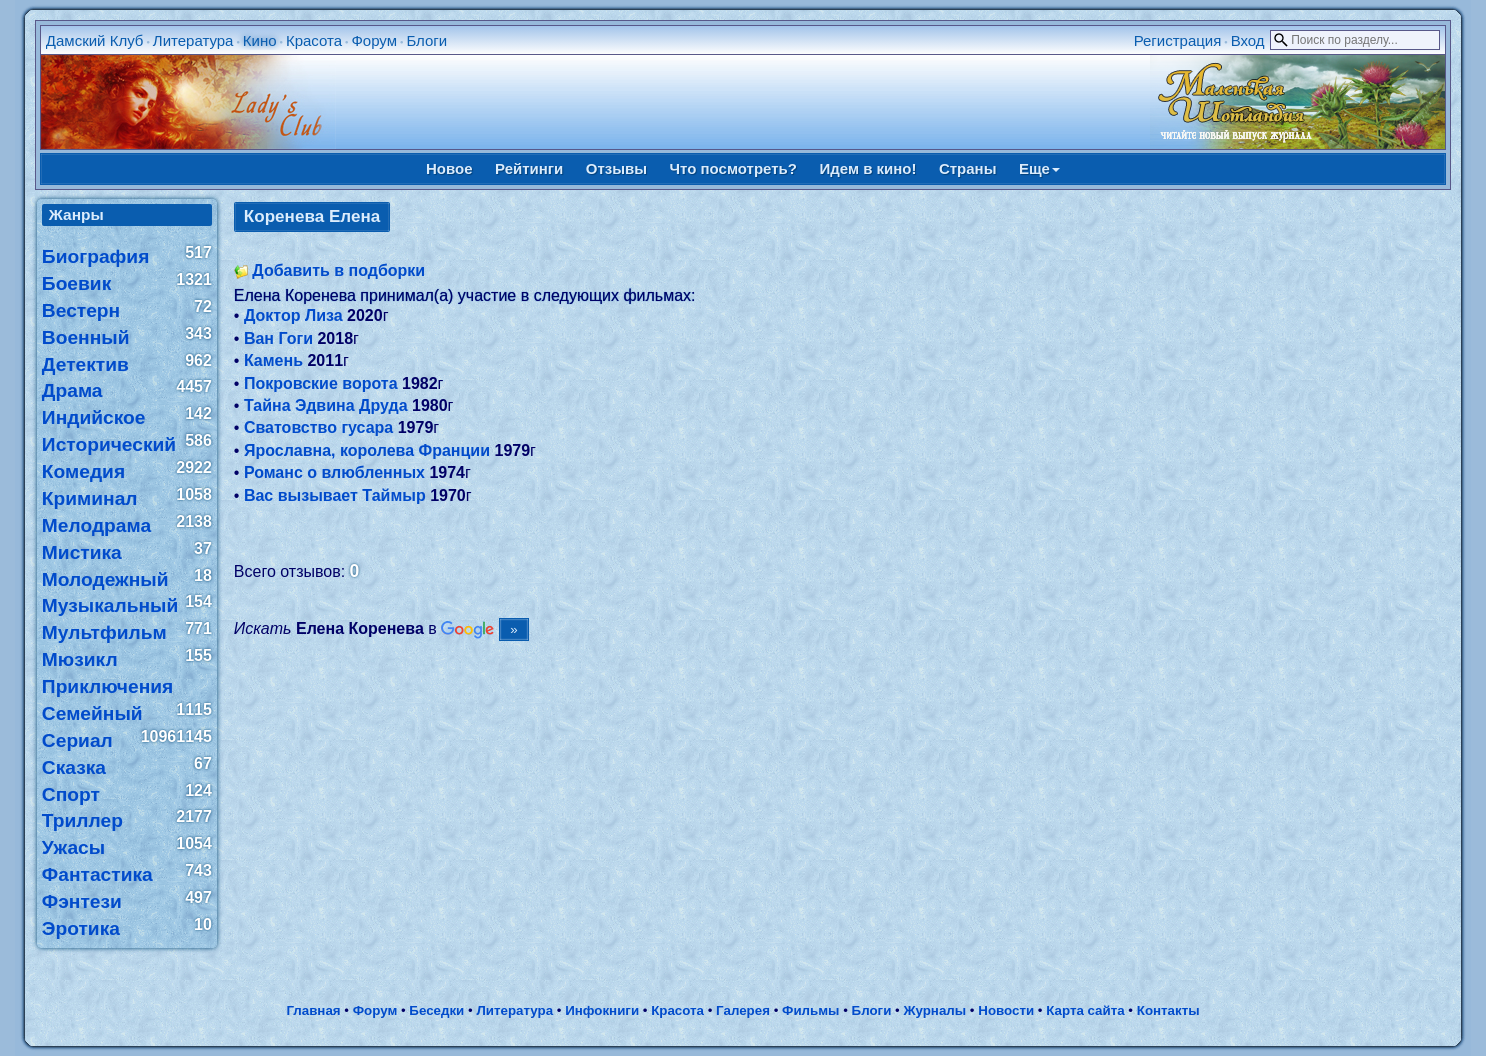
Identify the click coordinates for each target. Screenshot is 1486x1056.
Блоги (426, 40)
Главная (313, 1010)
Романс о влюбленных (334, 472)
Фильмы (810, 1010)
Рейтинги (529, 168)
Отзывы (616, 168)
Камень (273, 360)
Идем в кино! (867, 168)
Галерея (743, 1010)
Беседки (436, 1010)
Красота (314, 40)
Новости (1006, 1010)
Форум (374, 40)
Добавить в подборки (338, 270)
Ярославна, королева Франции (367, 450)
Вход (1248, 40)
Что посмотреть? (733, 168)
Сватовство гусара (318, 427)
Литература (193, 40)
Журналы (934, 1010)
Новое (449, 168)
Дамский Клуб (95, 40)
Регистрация (1178, 40)
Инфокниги (602, 1010)
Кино (260, 40)
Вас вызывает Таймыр (335, 495)
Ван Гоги (278, 338)
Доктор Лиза (293, 315)
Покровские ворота (321, 383)
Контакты (1168, 1010)
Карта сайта (1085, 1010)
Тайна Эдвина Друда (326, 405)
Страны (968, 168)
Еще (1039, 168)
